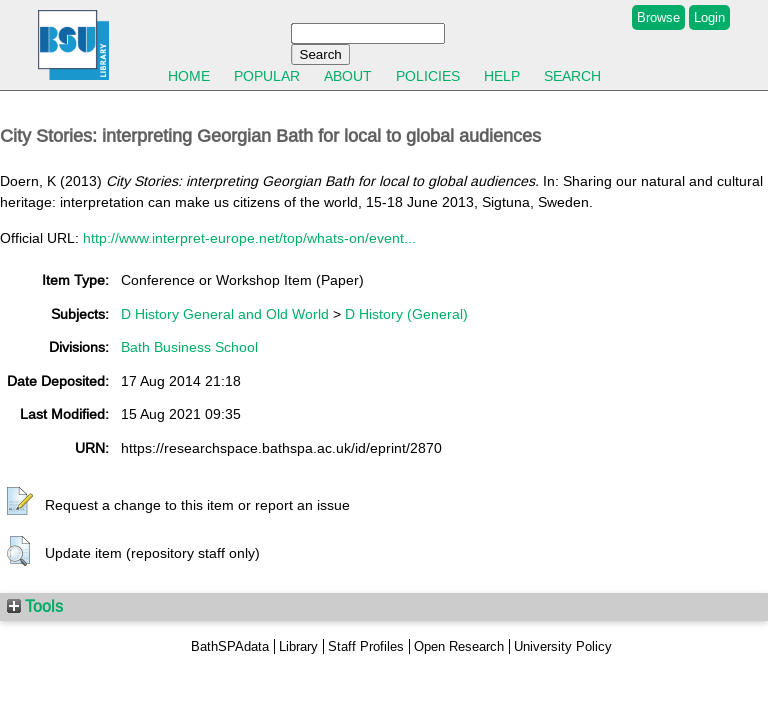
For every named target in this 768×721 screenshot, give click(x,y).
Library (298, 646)
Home (189, 76)
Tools (35, 606)
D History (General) (406, 314)
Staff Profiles (366, 646)
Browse (658, 17)
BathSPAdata (230, 646)
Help (502, 76)
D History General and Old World (225, 314)
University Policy (563, 646)
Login (709, 17)
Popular (267, 76)
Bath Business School (189, 347)
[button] (20, 502)
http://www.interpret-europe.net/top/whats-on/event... (249, 238)
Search (572, 76)
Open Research (459, 646)
